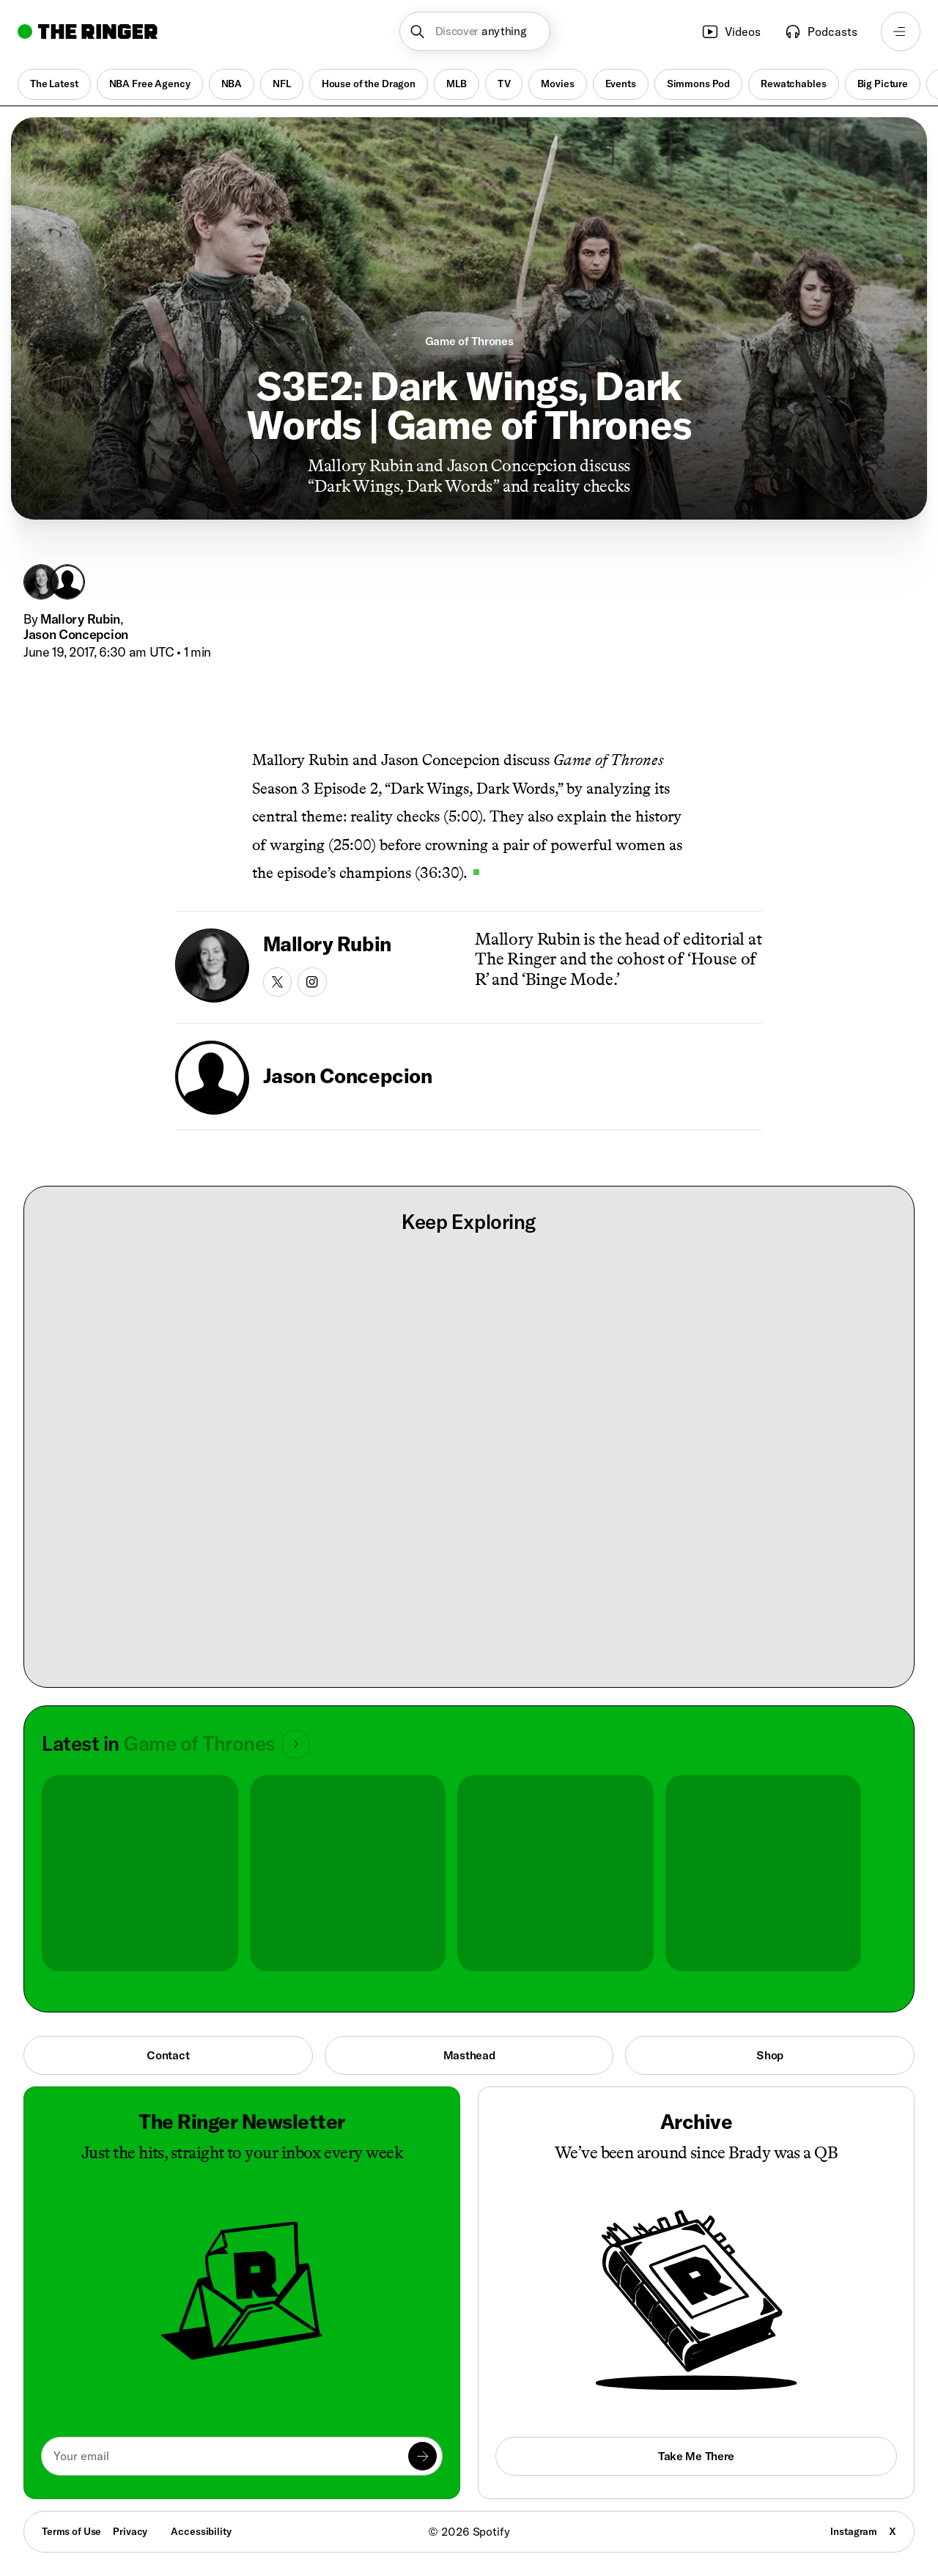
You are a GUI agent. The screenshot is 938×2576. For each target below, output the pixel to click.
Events (620, 83)
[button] (475, 31)
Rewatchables (793, 83)
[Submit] (422, 2456)
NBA (232, 83)
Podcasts (820, 31)
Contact (168, 2055)
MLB (456, 83)
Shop (769, 2055)
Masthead (469, 2055)
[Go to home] (88, 31)
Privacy (130, 2531)
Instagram (853, 2531)
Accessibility (201, 2531)
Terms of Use (71, 2531)
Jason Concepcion (75, 634)
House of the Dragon (369, 83)
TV (504, 83)
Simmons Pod (698, 83)
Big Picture (882, 83)
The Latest (54, 83)
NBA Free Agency (150, 83)
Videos (731, 31)
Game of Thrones (469, 340)
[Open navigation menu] (900, 31)
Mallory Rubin (80, 618)
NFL (282, 83)
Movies (557, 83)
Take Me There (696, 2455)
